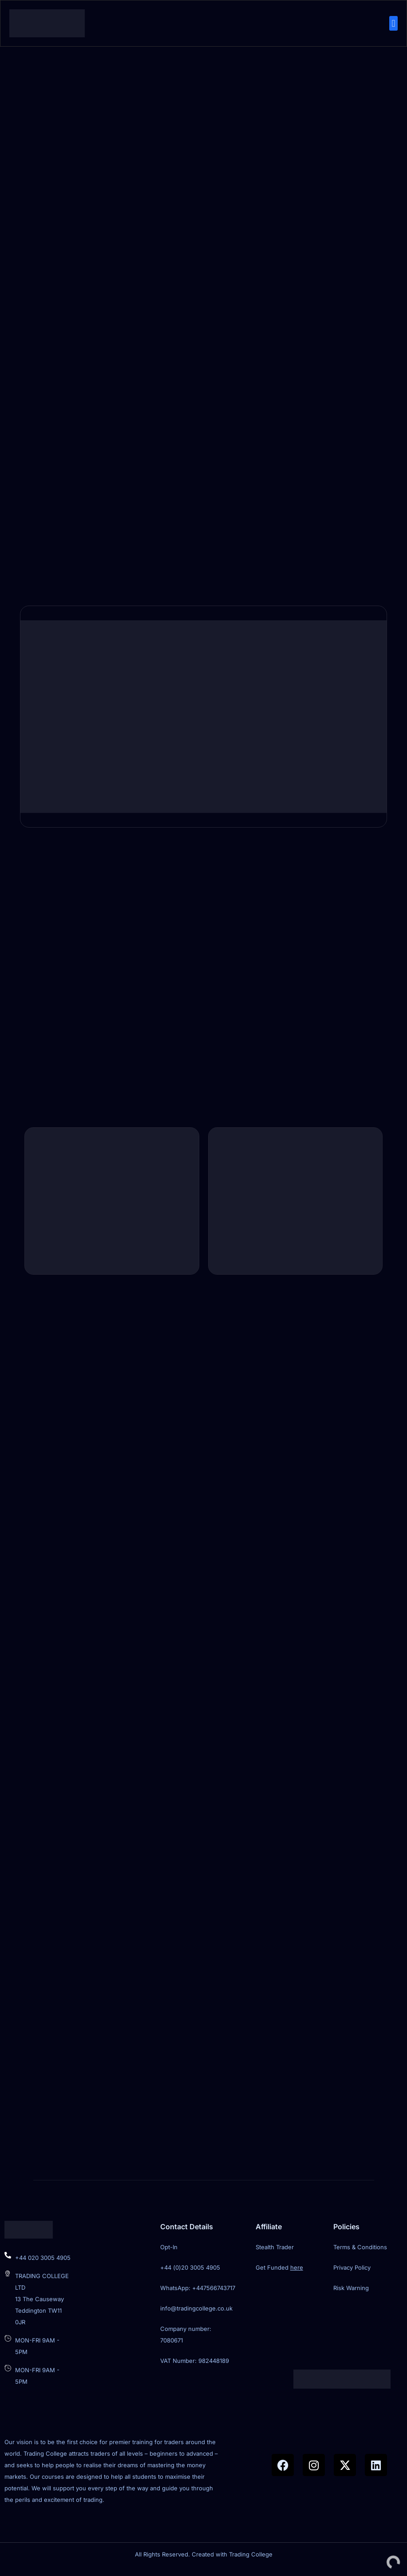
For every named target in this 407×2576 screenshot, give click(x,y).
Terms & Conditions (360, 2253)
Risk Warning (351, 2294)
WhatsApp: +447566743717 (197, 2294)
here (296, 2274)
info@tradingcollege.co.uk (196, 2314)
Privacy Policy (352, 2274)
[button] (392, 24)
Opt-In (169, 2253)
